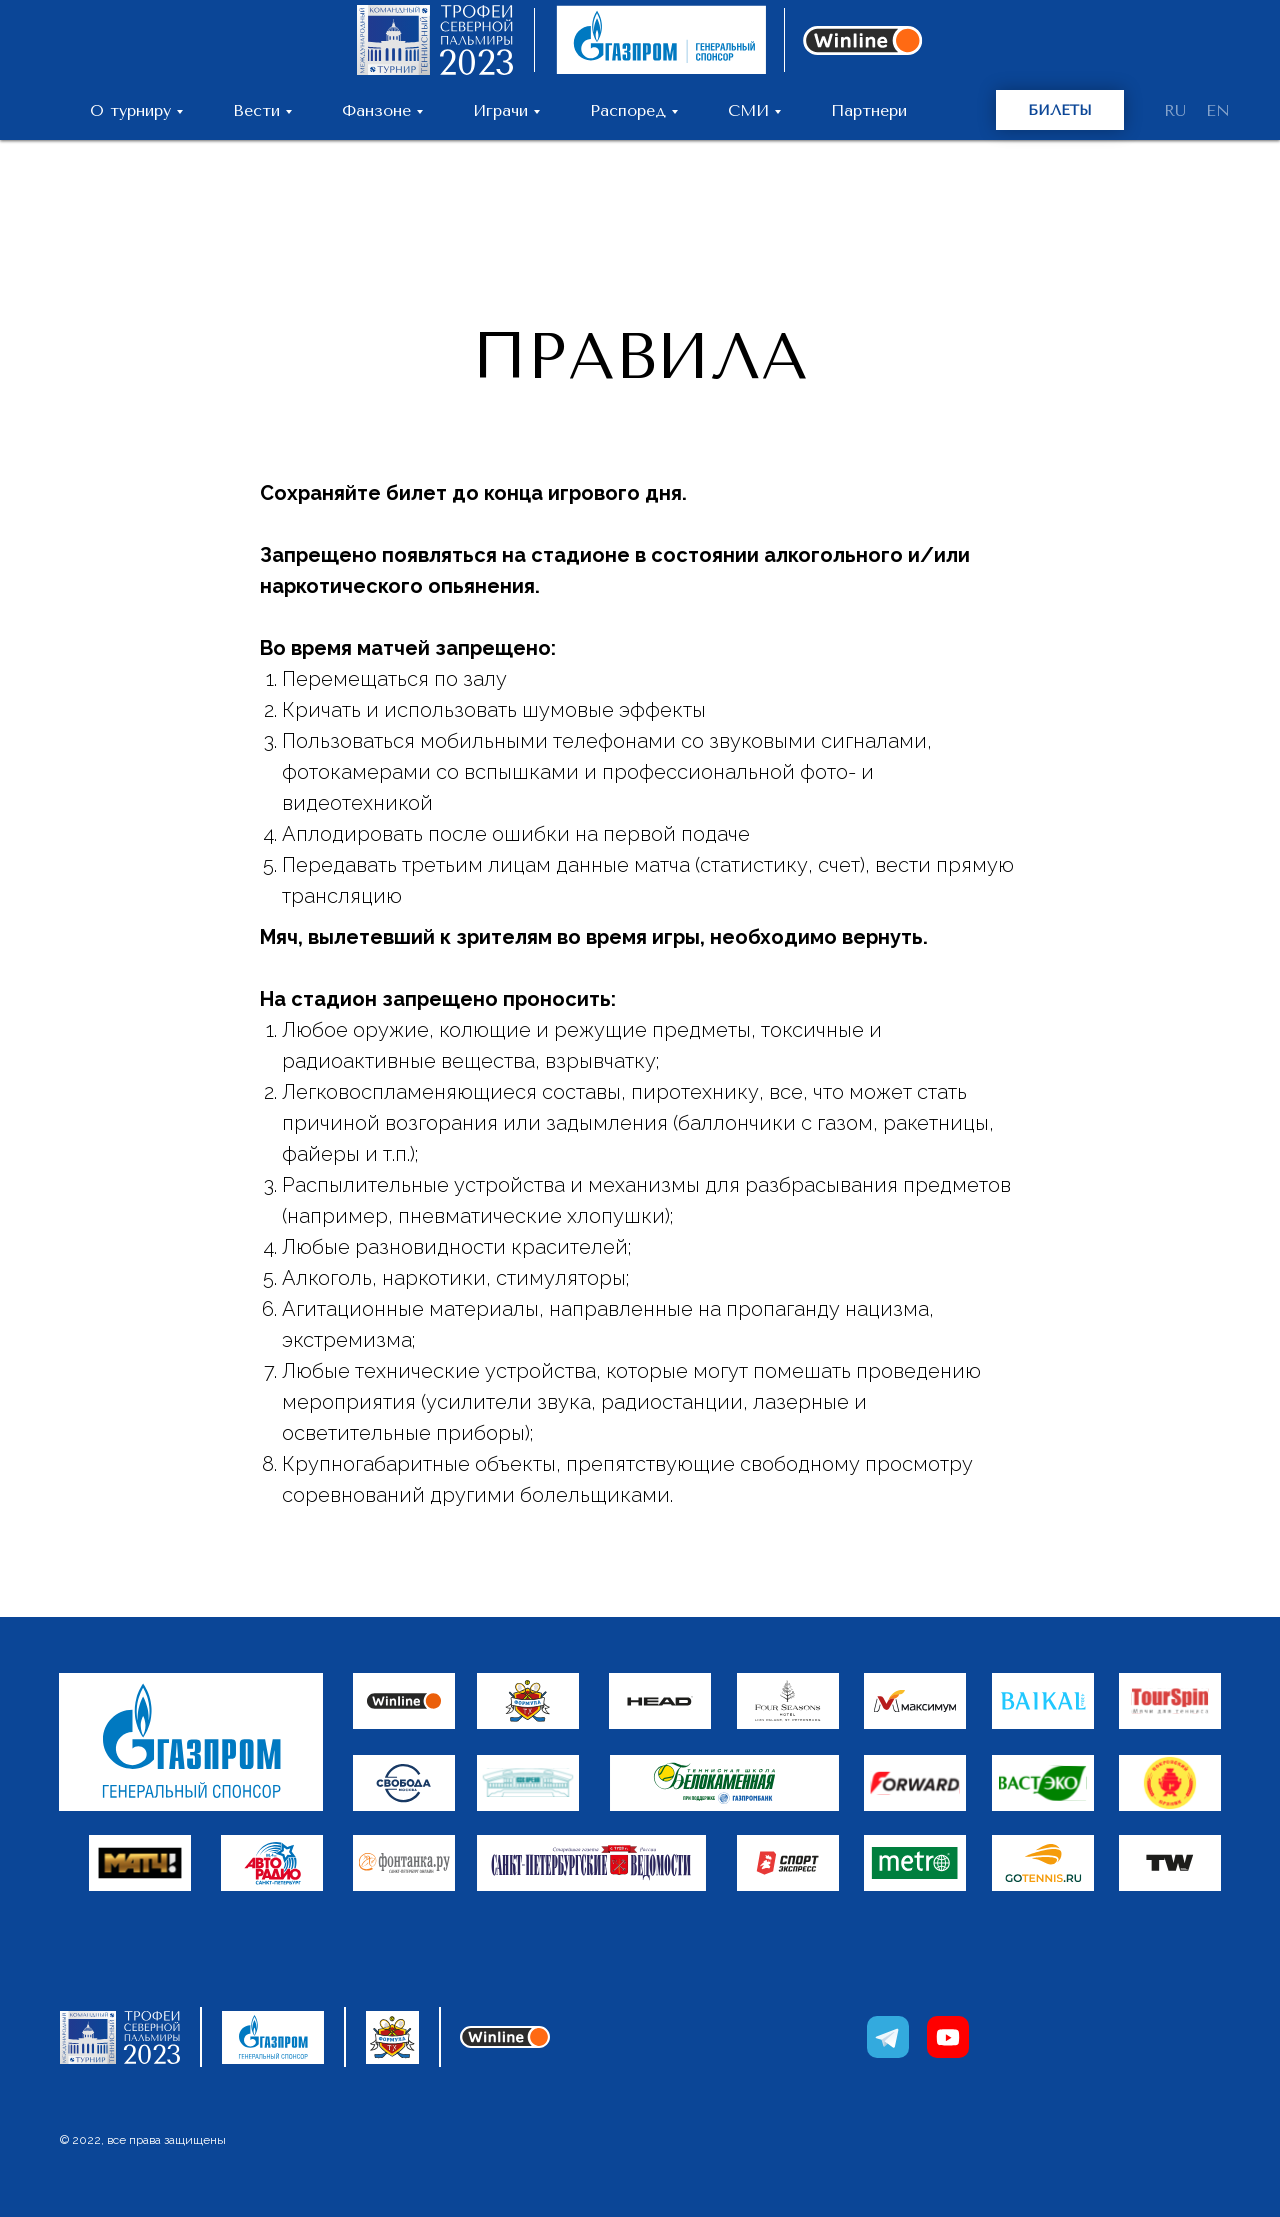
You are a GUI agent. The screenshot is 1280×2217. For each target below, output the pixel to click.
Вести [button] (256, 110)
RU (1175, 110)
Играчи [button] (500, 110)
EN (1218, 110)
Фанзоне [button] (376, 110)
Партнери (869, 110)
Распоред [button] (628, 110)
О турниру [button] (130, 110)
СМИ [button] (748, 110)
